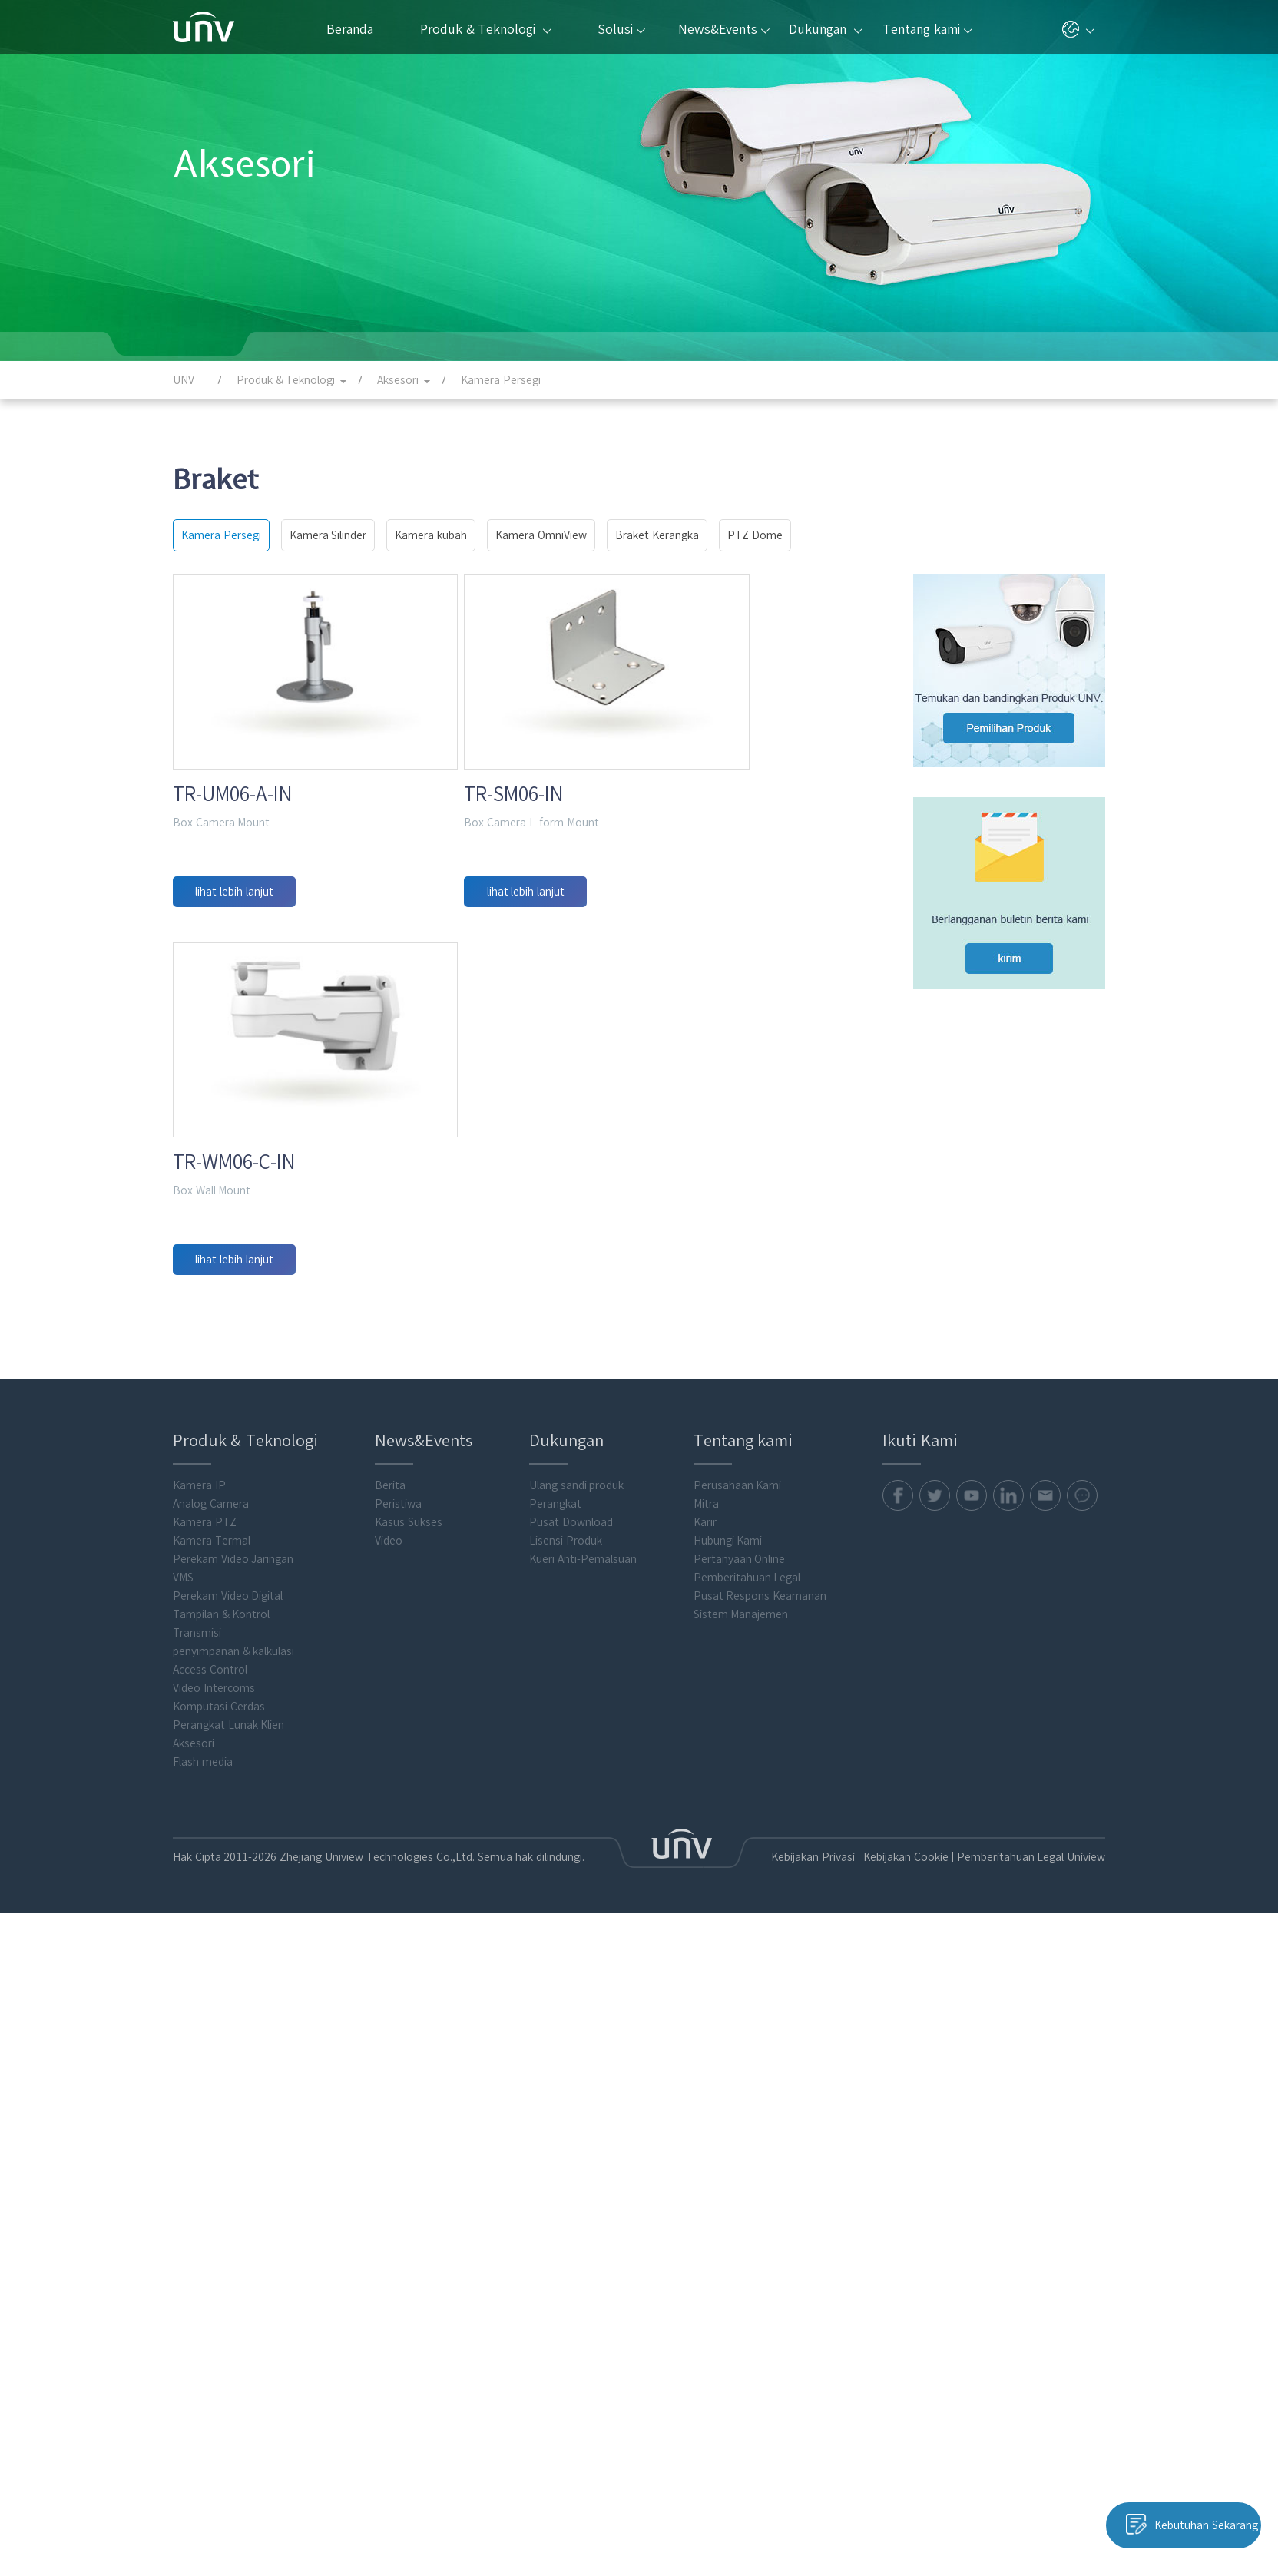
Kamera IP (199, 2032)
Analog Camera (211, 2050)
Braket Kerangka (657, 535)
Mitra (706, 2050)
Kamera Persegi (221, 535)
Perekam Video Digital (228, 2142)
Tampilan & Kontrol (221, 2161)
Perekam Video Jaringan (233, 2106)
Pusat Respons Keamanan (760, 2142)
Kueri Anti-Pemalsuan (583, 2106)
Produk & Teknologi (485, 29)
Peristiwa (398, 2050)
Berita (390, 2032)
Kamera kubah (431, 535)
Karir (705, 2069)
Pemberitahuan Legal (747, 2124)
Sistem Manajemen (741, 2161)
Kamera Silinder (328, 535)
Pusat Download (571, 2069)
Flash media (203, 2308)
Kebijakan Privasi (797, 2404)
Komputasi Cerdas (219, 2253)
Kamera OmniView (541, 535)
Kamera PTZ (205, 2069)
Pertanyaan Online (740, 2106)
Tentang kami (927, 29)
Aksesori (193, 2290)
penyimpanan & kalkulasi (234, 2198)
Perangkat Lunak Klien (229, 2271)
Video (388, 2087)
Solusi (621, 29)
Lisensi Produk (565, 2087)
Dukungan (825, 29)
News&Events (724, 29)
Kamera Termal (211, 2087)
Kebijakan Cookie (895, 2404)
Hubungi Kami (728, 2087)
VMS (183, 2124)
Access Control (210, 2216)
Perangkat (555, 2050)
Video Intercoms (214, 2235)
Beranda (349, 29)
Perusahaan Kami (738, 2032)
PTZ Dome (755, 535)
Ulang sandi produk (576, 2032)
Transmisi (197, 2179)
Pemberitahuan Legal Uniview (1027, 2404)
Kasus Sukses (408, 2069)
